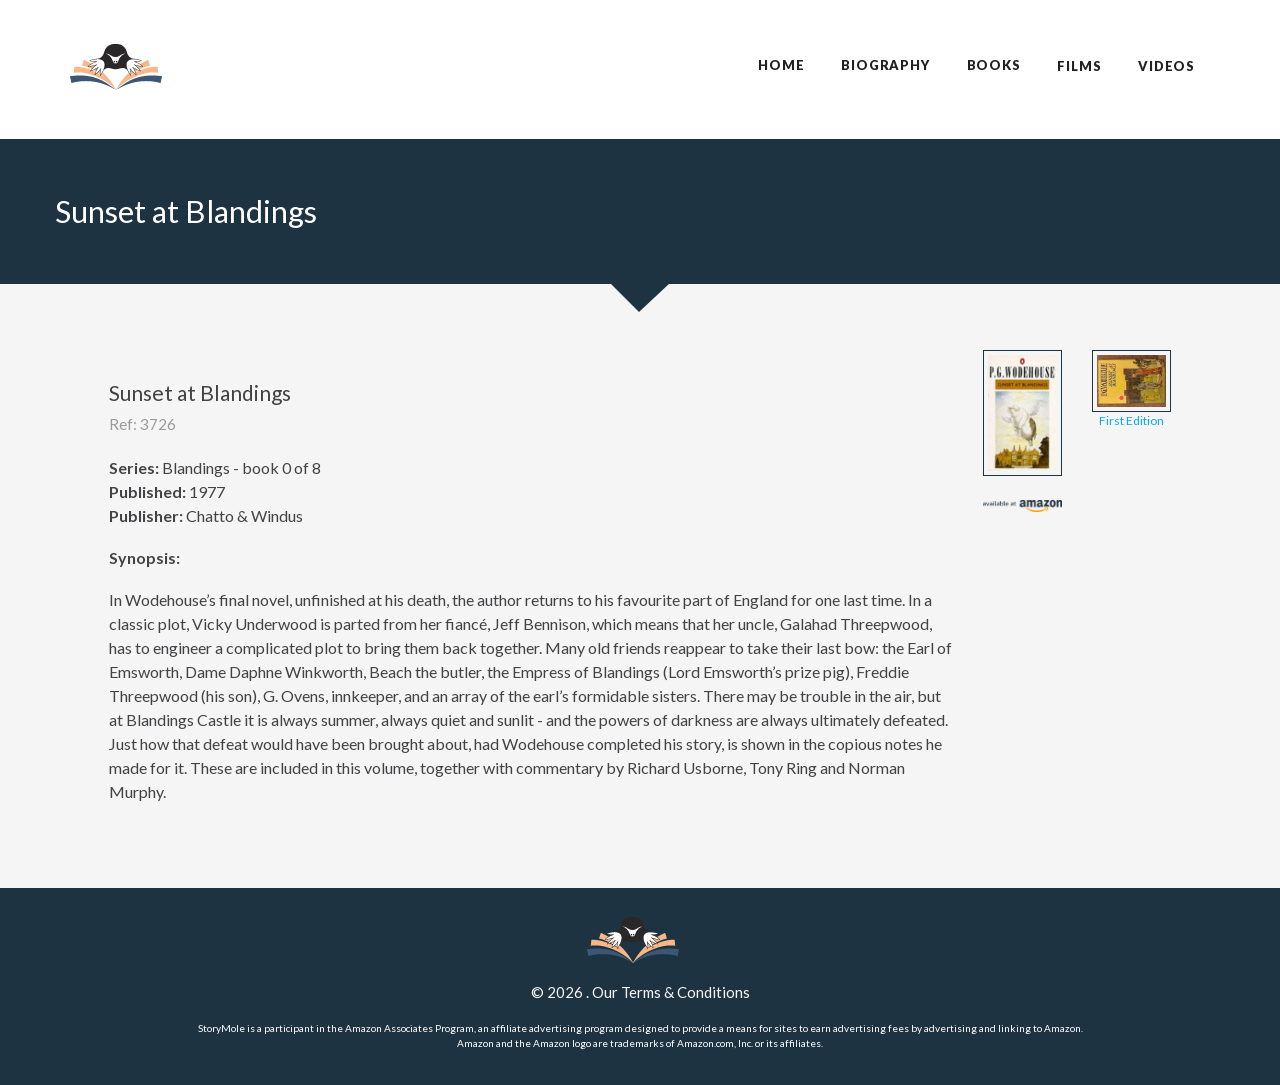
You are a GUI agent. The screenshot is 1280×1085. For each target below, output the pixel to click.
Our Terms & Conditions (671, 992)
